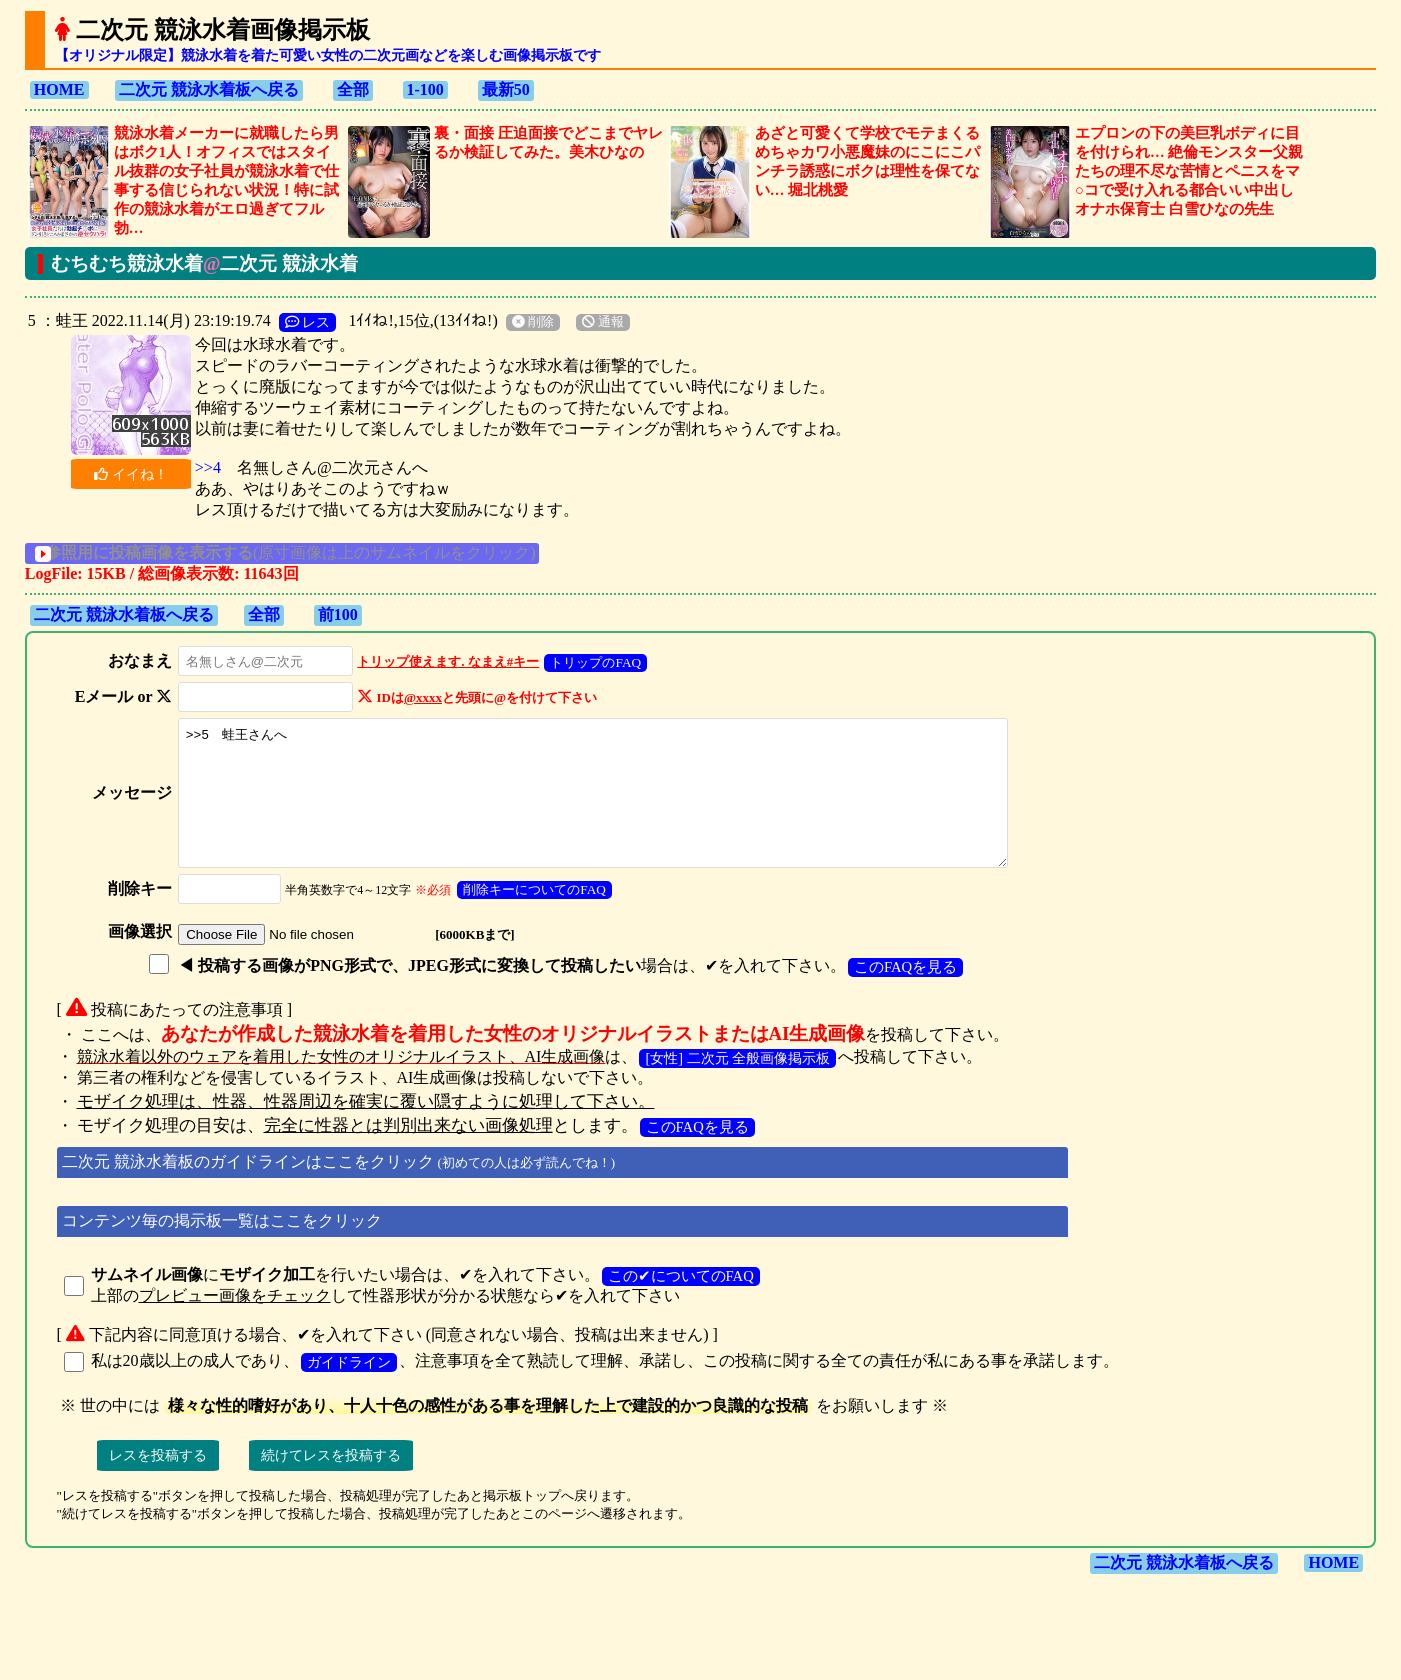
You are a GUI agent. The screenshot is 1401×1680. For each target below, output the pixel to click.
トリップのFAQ (590, 662)
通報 (603, 322)
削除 (533, 322)
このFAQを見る (899, 994)
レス (308, 322)
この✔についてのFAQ (681, 1303)
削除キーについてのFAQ (528, 916)
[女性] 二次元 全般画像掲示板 (737, 1085)
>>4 (208, 467)
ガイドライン (349, 1389)
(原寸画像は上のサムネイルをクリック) (305, 552)
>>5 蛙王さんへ (606, 806)
